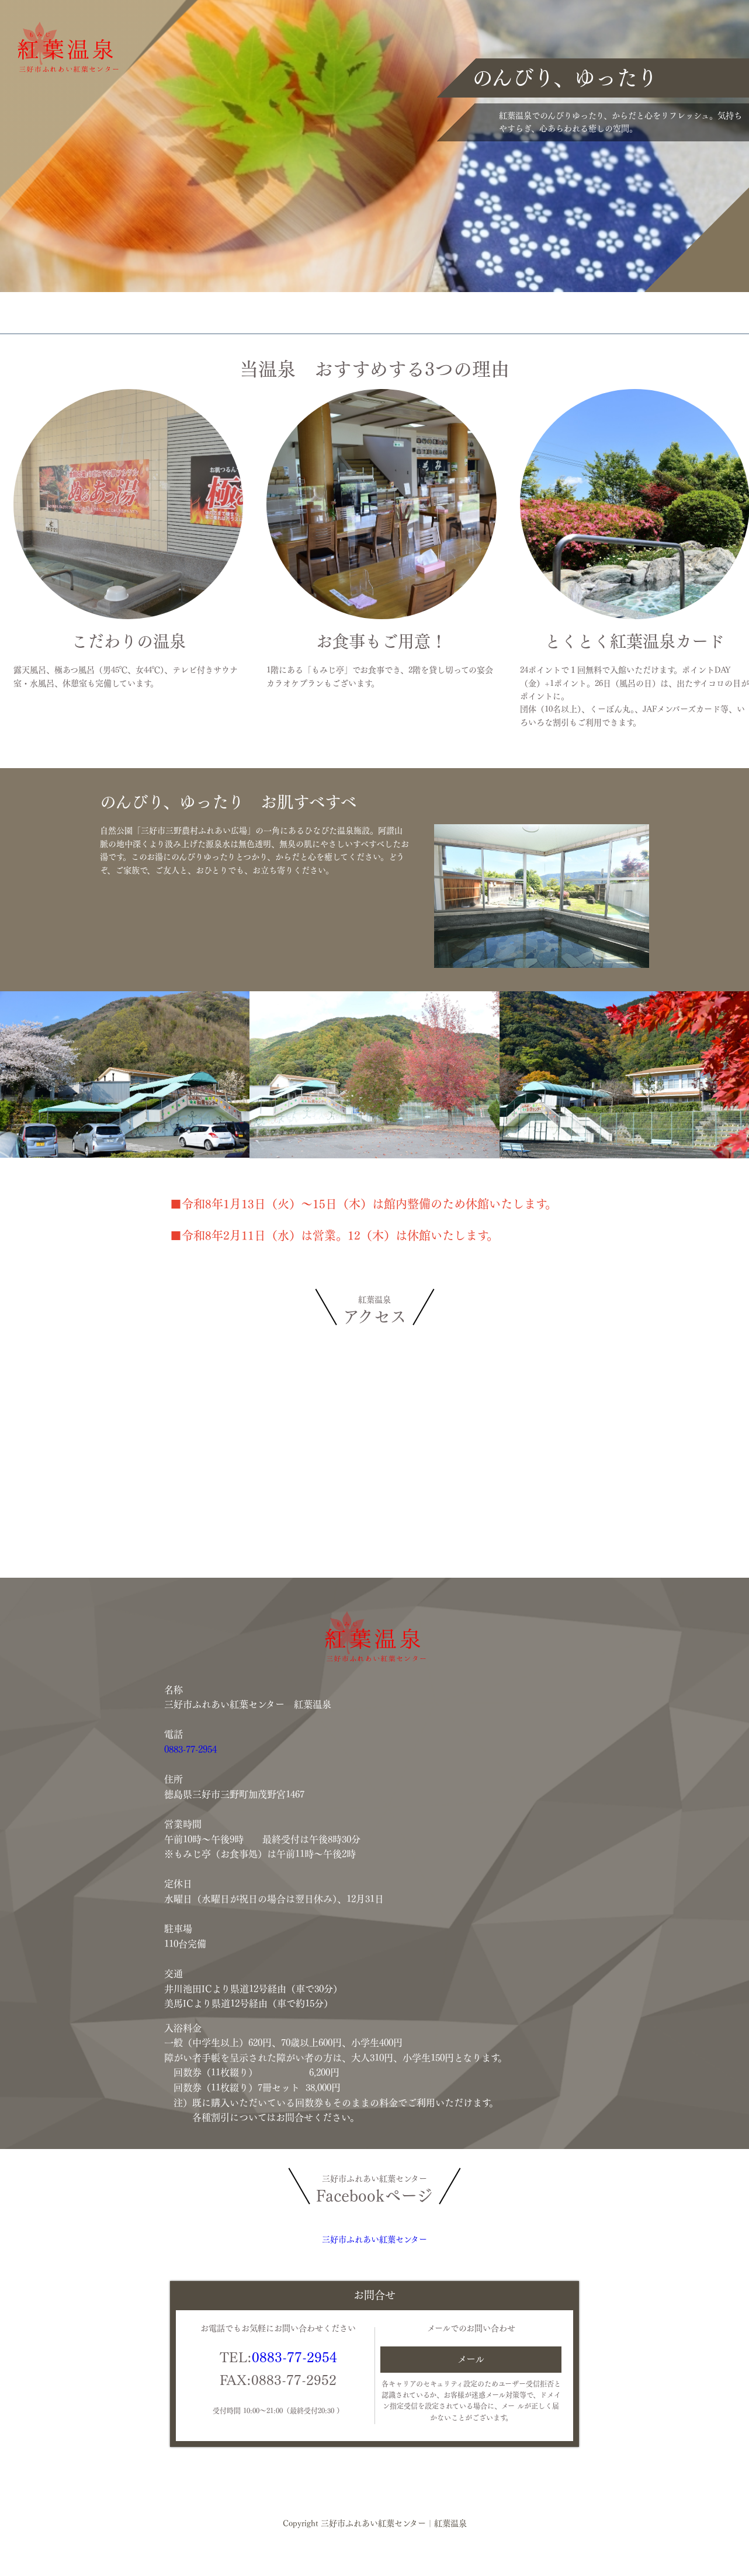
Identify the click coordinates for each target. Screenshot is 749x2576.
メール (470, 2359)
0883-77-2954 (190, 1749)
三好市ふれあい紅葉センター (374, 2239)
